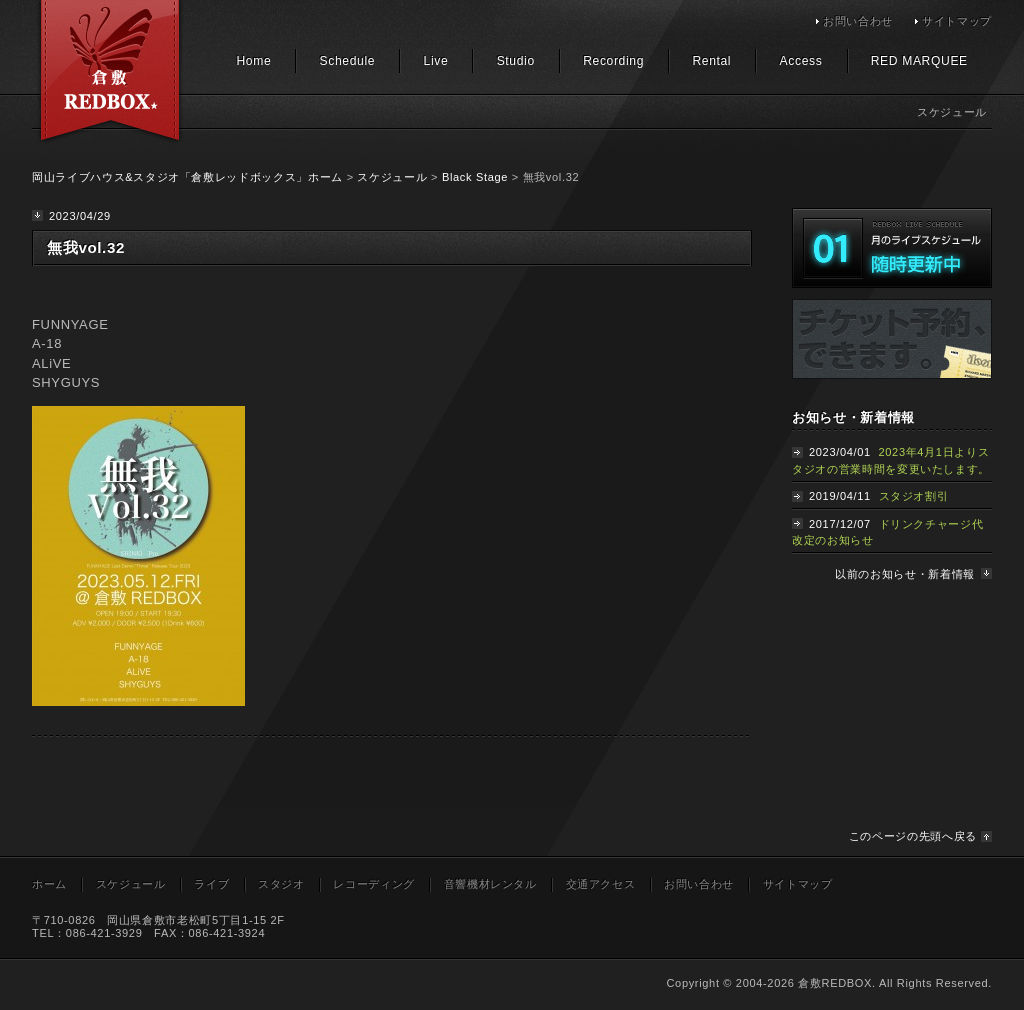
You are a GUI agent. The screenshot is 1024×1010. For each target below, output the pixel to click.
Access (801, 61)
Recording (613, 61)
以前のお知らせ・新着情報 (905, 574)
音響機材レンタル (490, 884)
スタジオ (281, 884)
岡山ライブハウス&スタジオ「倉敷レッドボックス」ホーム (187, 177)
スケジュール (392, 177)
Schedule (348, 61)
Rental (711, 61)
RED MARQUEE (919, 61)
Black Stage (475, 177)
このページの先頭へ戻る (913, 836)
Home (253, 61)
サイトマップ (957, 21)
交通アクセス (601, 884)
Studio (516, 61)
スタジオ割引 (914, 496)
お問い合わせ (858, 21)
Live (436, 61)
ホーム (49, 884)
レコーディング (374, 884)
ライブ (211, 884)
